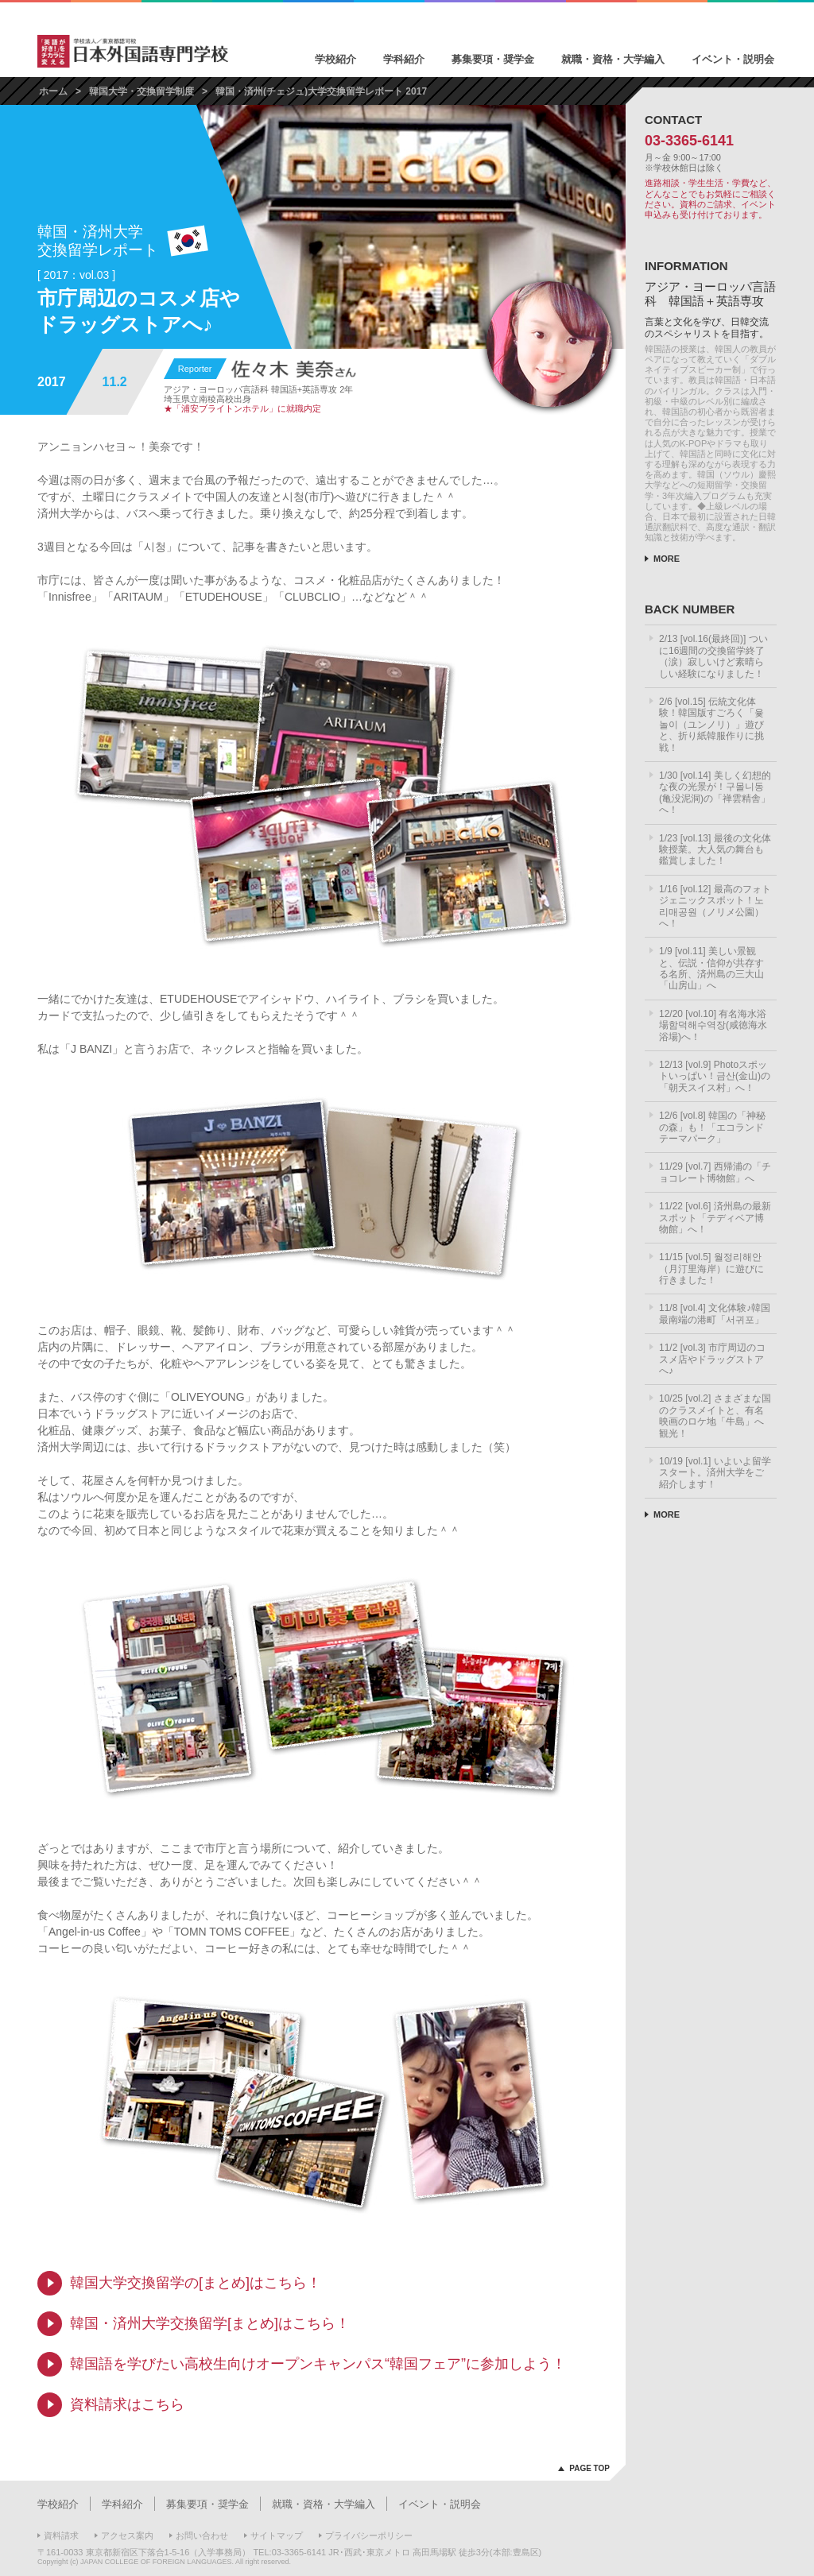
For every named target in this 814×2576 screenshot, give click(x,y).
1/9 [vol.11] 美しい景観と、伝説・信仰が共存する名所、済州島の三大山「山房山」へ (711, 968)
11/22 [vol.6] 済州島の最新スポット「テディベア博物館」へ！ (715, 1218)
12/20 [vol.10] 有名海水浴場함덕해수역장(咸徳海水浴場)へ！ (713, 1025)
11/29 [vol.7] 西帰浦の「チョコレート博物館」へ (715, 1172)
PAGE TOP (589, 2468)
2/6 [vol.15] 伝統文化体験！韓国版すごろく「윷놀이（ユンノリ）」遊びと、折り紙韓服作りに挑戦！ (711, 724)
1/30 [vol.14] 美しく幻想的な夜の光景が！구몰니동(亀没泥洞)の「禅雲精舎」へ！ (715, 792)
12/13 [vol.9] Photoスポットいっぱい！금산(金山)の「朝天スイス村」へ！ (714, 1076)
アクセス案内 (127, 2535)
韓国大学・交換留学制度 (141, 91)
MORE (666, 558)
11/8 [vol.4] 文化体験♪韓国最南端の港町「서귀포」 (714, 1313)
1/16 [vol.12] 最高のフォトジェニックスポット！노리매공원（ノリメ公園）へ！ (715, 906)
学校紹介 (335, 59)
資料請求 (61, 2535)
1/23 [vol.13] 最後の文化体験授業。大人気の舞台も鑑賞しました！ (715, 850)
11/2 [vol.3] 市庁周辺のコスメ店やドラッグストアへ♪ (712, 1359)
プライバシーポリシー (369, 2535)
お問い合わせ (202, 2535)
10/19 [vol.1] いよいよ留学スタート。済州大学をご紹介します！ (715, 1473)
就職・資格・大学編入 (613, 59)
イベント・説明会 (733, 59)
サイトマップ (276, 2535)
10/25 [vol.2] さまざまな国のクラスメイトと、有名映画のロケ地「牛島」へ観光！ (715, 1415)
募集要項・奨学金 (493, 59)
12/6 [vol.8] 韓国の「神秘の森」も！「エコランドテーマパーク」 (712, 1127)
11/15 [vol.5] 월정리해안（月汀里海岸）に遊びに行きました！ (711, 1268)
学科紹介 (403, 59)
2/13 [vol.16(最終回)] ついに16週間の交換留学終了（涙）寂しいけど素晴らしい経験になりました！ (713, 656)
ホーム (53, 91)
